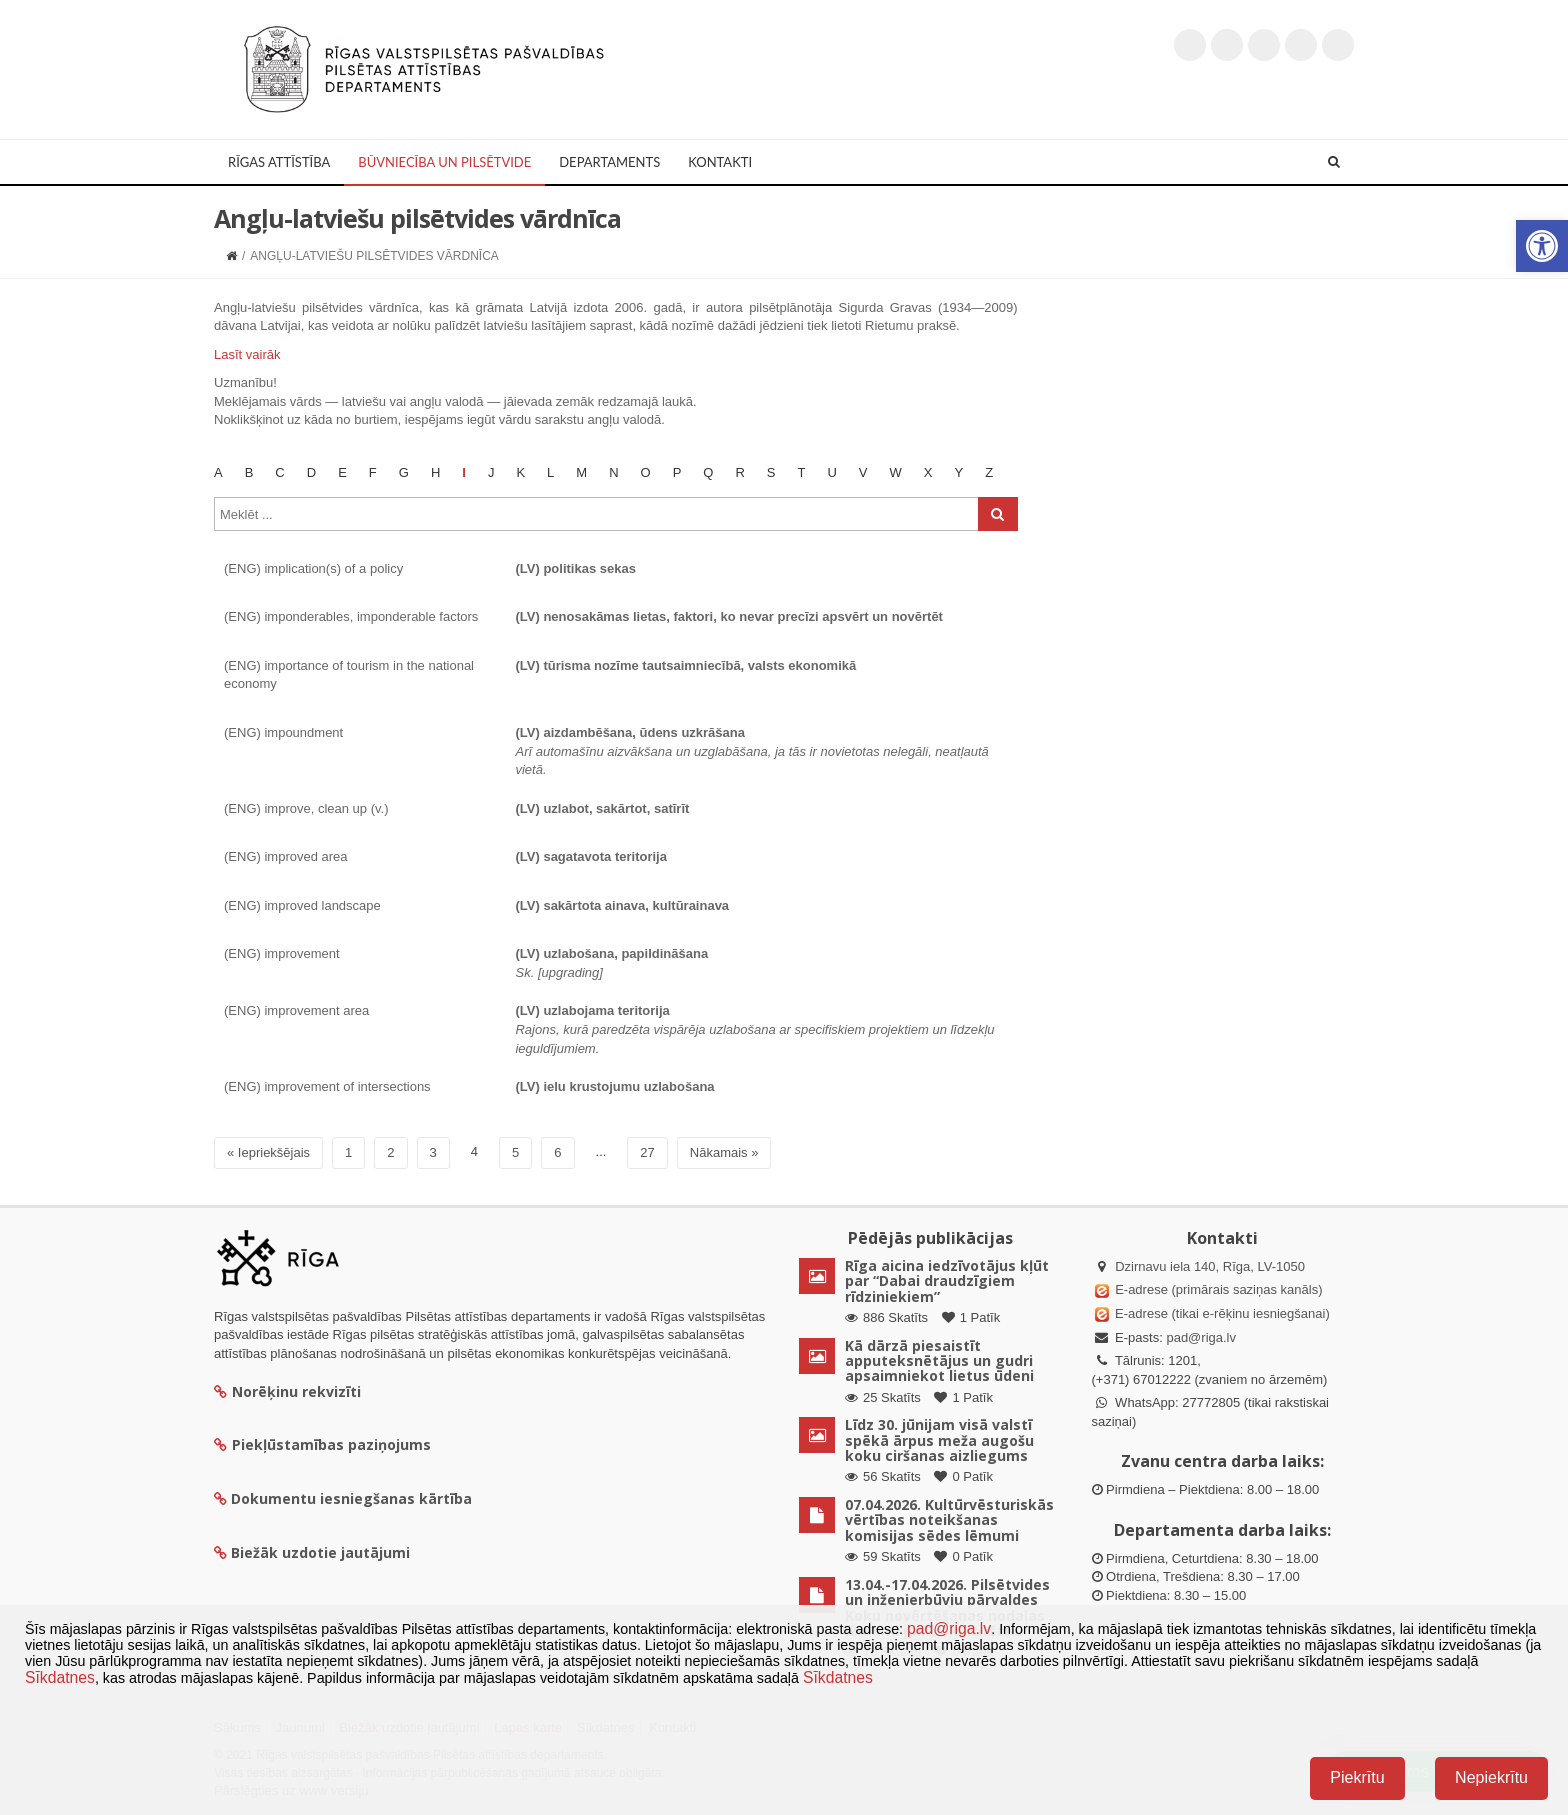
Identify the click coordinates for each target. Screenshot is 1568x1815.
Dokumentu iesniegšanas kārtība (351, 1498)
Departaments (609, 162)
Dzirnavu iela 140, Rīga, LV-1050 (1210, 1266)
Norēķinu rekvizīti (287, 1391)
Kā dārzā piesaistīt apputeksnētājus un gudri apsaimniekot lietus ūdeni (939, 1361)
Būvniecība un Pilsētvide (444, 162)
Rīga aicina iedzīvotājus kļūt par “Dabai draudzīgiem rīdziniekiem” (947, 1281)
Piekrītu (1357, 1777)
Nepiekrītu (1491, 1777)
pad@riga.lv (1201, 1337)
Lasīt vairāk (247, 354)
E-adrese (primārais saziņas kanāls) (1218, 1289)
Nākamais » (724, 1152)
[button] (1542, 246)
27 (647, 1152)
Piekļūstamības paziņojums (322, 1444)
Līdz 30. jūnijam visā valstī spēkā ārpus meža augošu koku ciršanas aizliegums (939, 1440)
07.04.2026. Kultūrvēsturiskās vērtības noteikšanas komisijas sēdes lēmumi (949, 1520)
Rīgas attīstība (279, 162)
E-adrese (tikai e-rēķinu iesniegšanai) (1221, 1313)
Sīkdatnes (60, 1677)
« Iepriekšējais (268, 1152)
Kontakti (720, 162)
